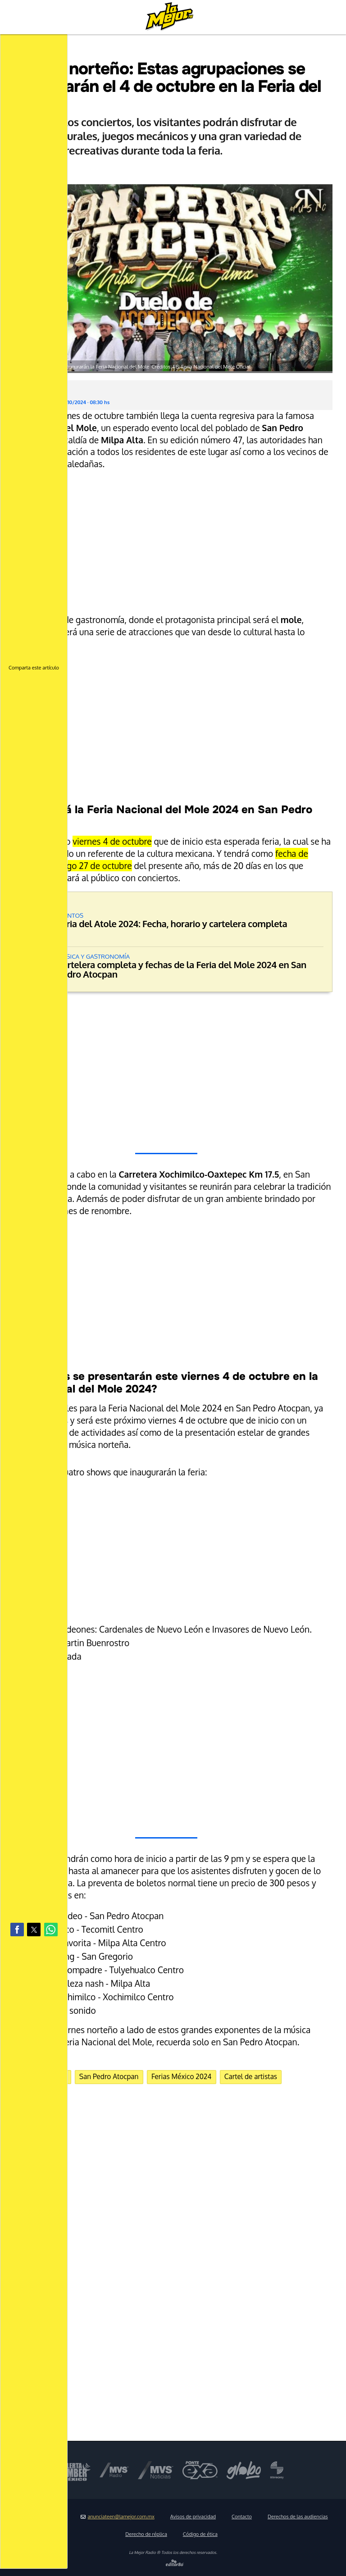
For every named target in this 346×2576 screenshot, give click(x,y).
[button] (17, 1929)
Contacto (242, 2516)
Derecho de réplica (146, 2534)
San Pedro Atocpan (109, 2076)
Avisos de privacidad (193, 2516)
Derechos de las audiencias (298, 2516)
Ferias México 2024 (181, 2076)
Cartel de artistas (250, 2076)
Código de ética (200, 2534)
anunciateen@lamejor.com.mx (118, 2516)
